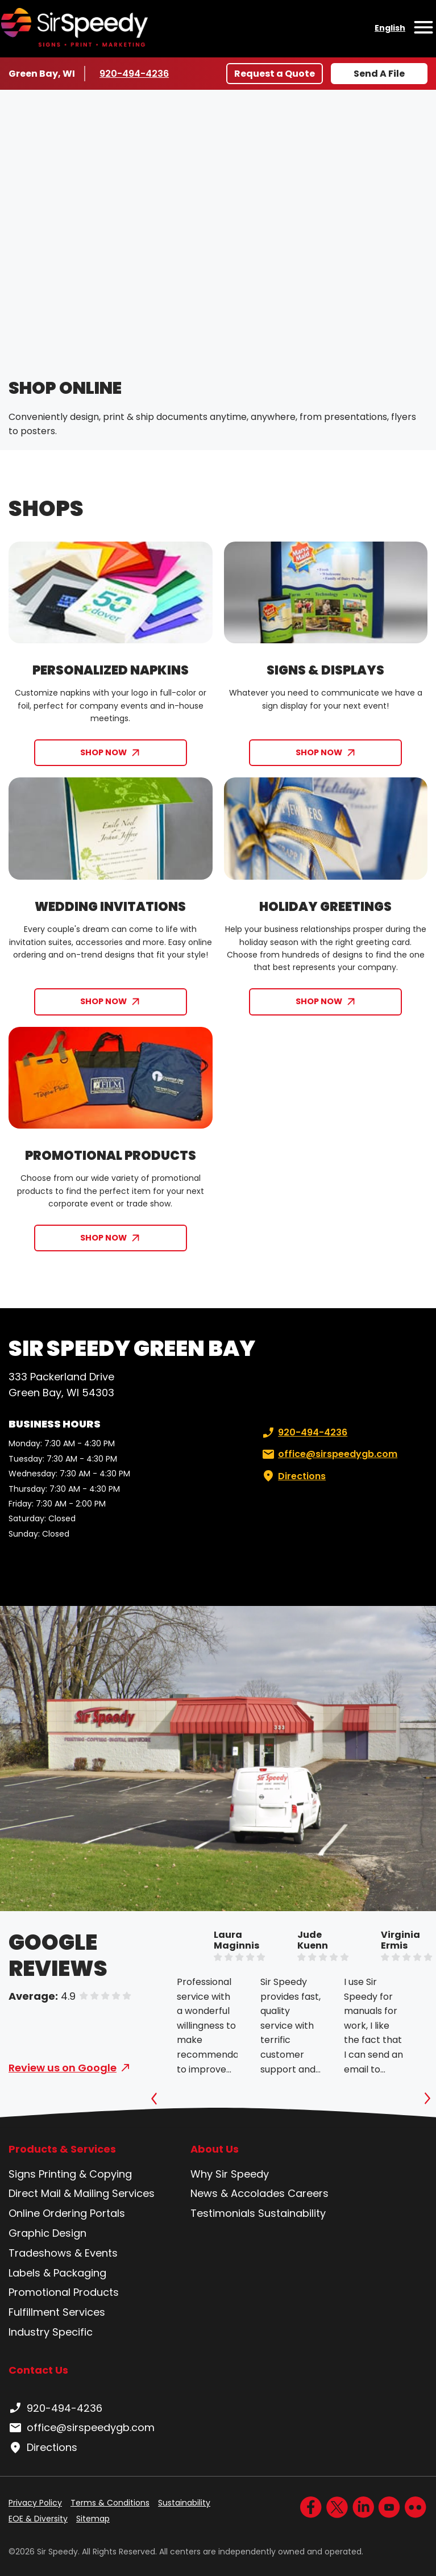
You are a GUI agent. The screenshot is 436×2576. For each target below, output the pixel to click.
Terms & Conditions (110, 2502)
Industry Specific (51, 2332)
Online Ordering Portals (67, 2213)
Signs (22, 2174)
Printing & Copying (85, 2174)
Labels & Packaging (57, 2273)
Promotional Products (64, 2292)
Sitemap (93, 2518)
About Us (214, 2149)
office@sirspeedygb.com (328, 1454)
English (390, 28)
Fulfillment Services (57, 2312)
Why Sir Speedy (229, 2174)
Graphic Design (47, 2233)
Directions (293, 1476)
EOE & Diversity (38, 2518)
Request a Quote (274, 73)
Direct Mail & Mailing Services (82, 2193)
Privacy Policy (35, 2502)
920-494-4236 (134, 73)
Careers (308, 2193)
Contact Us (38, 2370)
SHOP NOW (103, 752)
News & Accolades (237, 2193)
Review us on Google (63, 2068)
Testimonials (222, 2213)
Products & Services (62, 2149)
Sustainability (292, 2213)
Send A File (379, 73)
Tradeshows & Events (63, 2253)
